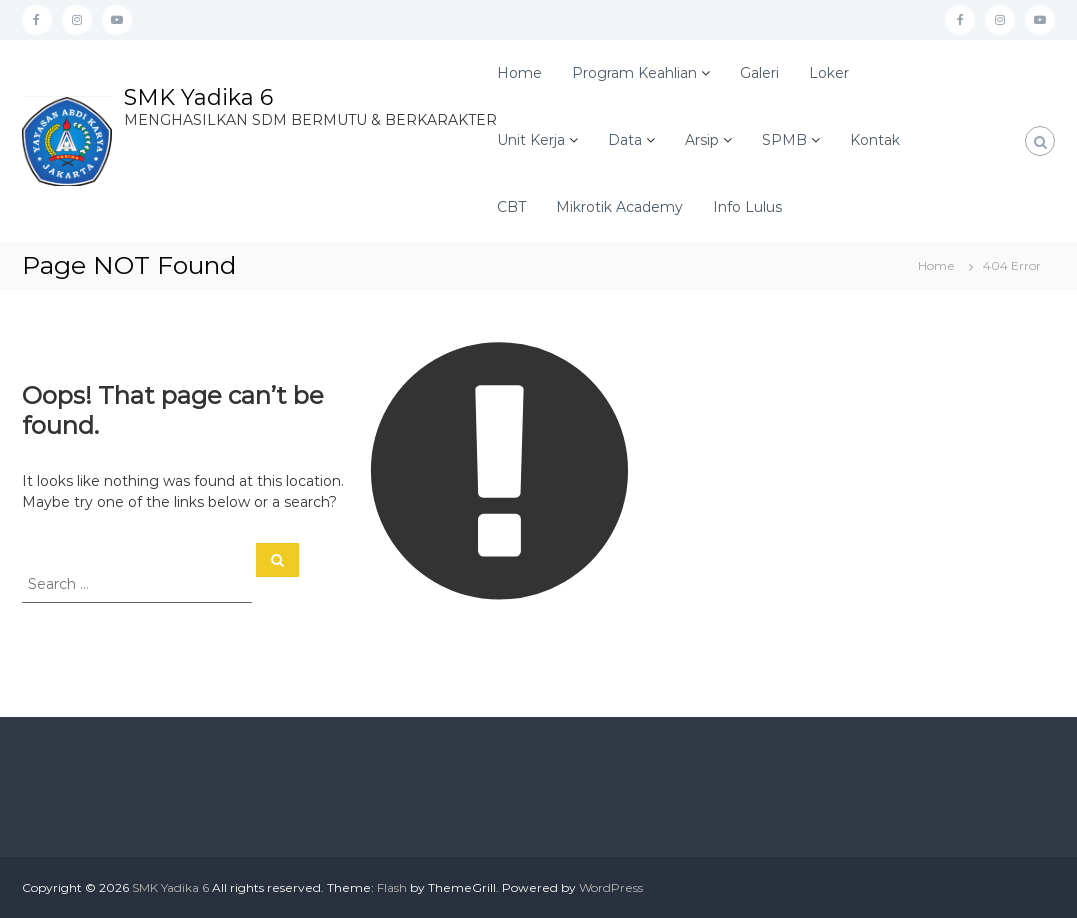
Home (519, 73)
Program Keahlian (634, 73)
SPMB (784, 140)
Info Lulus (747, 207)
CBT (511, 207)
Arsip (702, 140)
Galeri (759, 73)
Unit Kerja (531, 140)
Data (625, 140)
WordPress (611, 887)
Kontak (875, 140)
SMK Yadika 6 (198, 97)
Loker (829, 73)
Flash (392, 887)
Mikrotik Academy (619, 207)
